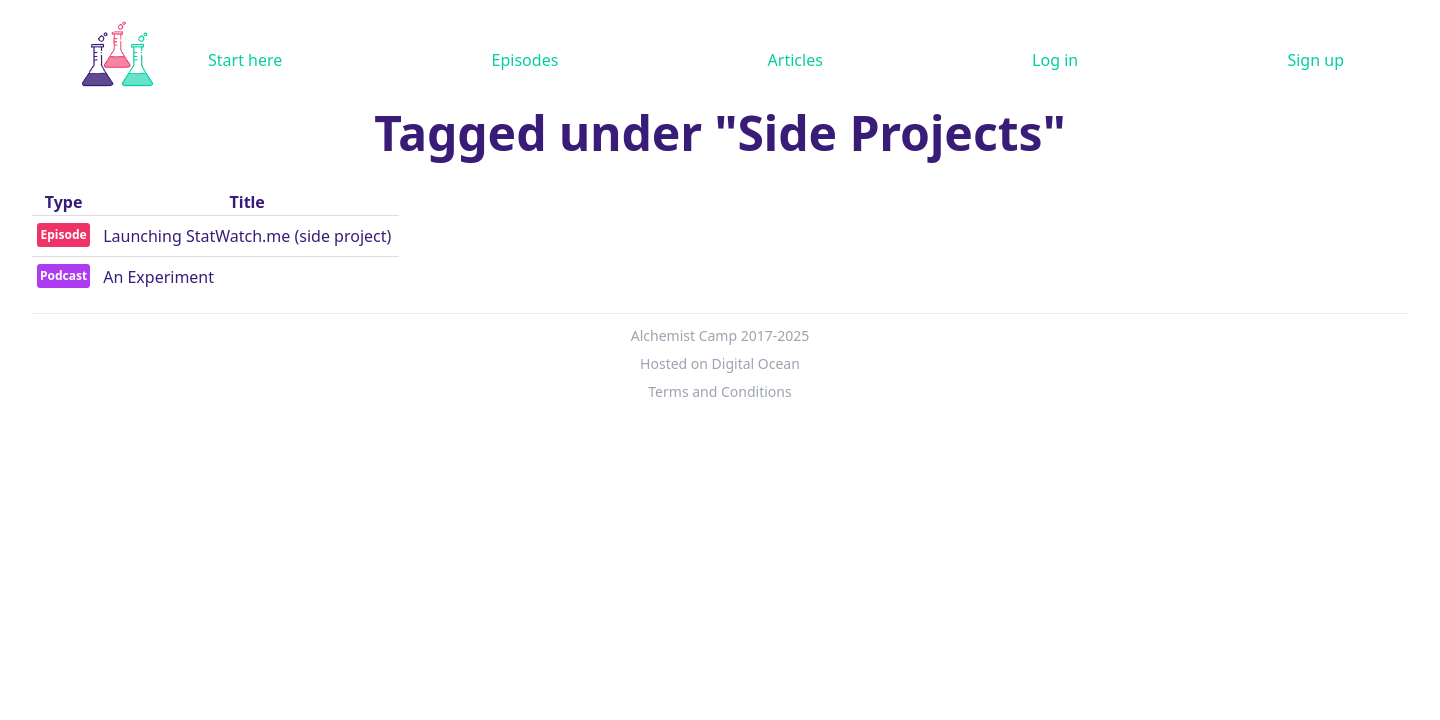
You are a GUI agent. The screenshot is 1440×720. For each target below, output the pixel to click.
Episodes (525, 60)
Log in (1055, 60)
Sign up (1315, 60)
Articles (795, 60)
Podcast (63, 275)
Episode (63, 234)
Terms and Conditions (719, 391)
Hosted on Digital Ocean (720, 363)
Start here (245, 60)
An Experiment (158, 277)
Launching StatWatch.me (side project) (247, 236)
